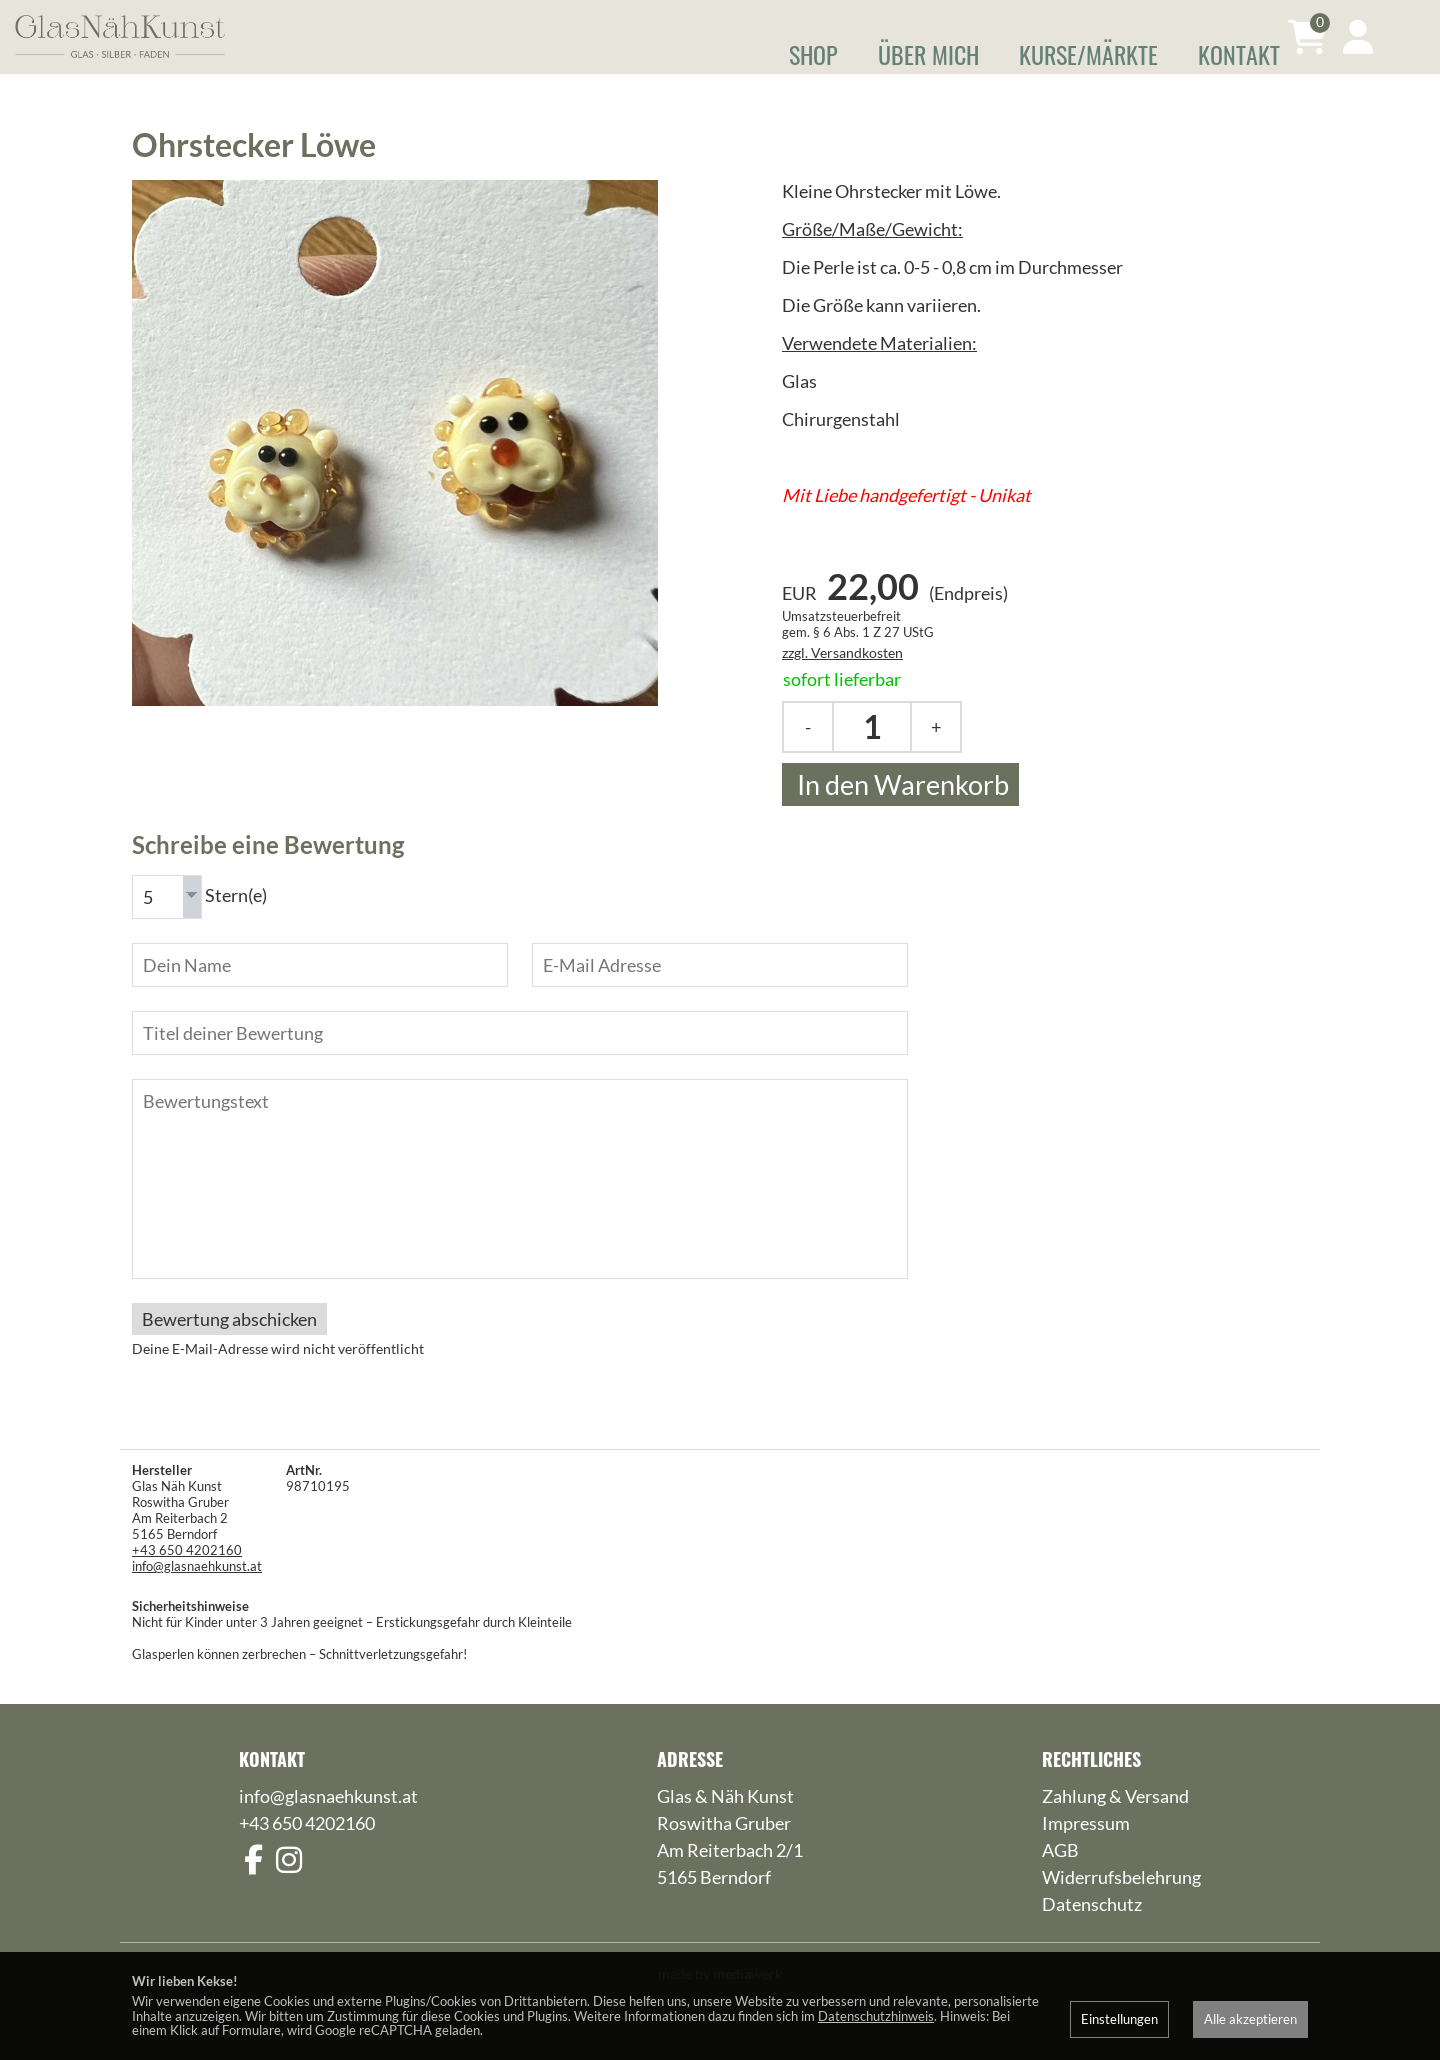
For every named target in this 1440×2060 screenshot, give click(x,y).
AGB (1060, 1875)
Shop (813, 54)
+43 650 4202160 (187, 1575)
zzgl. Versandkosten (842, 679)
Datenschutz (1092, 1929)
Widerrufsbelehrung (1121, 1902)
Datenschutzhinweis (876, 2016)
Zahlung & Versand (1115, 1821)
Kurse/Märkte (1088, 54)
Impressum (1086, 1848)
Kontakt (1239, 54)
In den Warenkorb (900, 811)
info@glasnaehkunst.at (197, 1591)
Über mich (928, 54)
